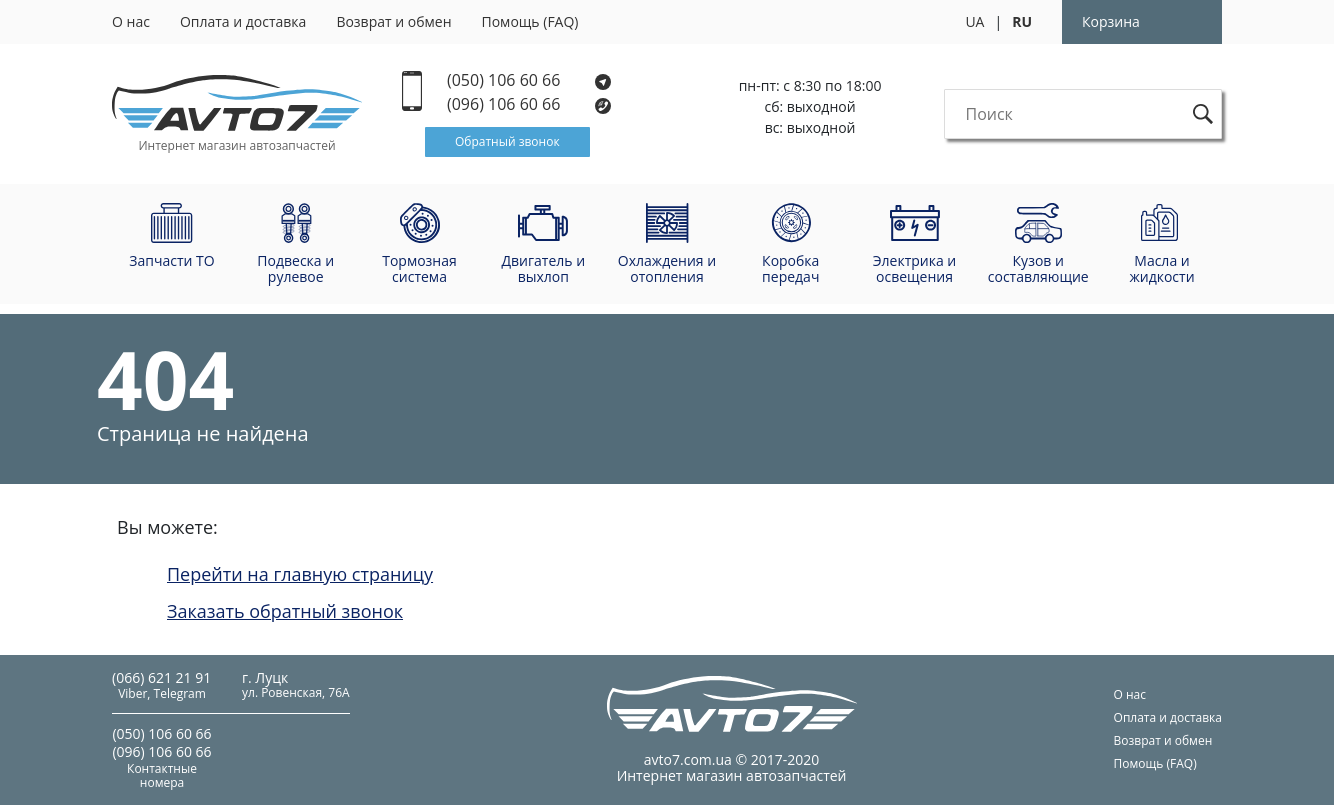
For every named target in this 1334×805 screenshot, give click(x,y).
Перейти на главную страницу (300, 574)
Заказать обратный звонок (285, 611)
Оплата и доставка (243, 21)
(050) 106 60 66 (529, 80)
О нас (131, 21)
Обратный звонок (507, 141)
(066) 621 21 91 (161, 677)
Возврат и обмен (393, 21)
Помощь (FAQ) (530, 21)
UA (974, 21)
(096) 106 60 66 (530, 104)
